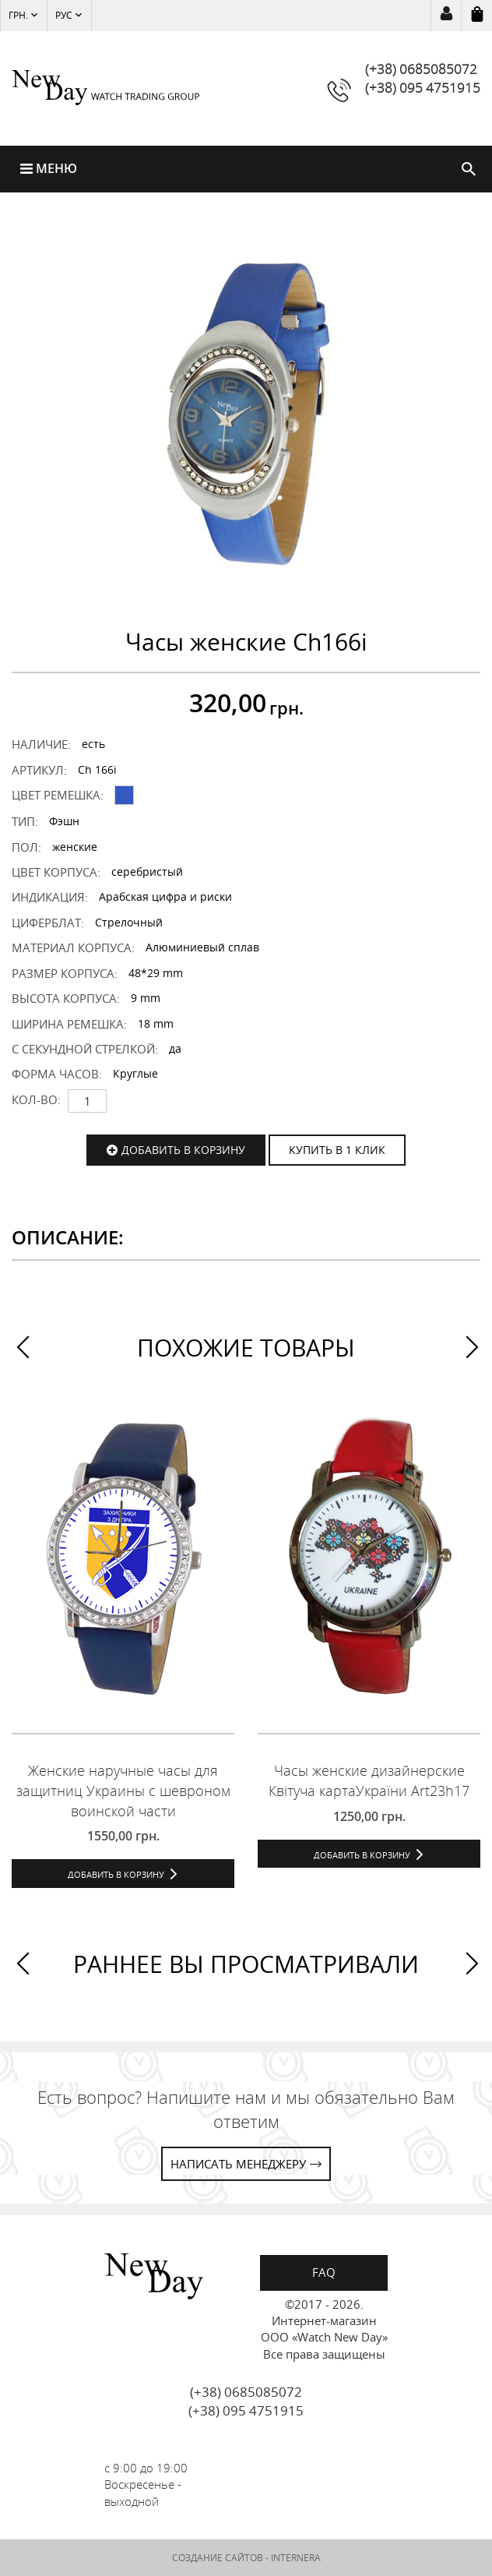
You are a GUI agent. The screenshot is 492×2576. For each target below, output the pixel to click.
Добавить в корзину (183, 1149)
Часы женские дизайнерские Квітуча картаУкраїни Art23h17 (369, 1780)
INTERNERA (296, 2557)
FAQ (324, 2272)
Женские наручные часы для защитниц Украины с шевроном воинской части (123, 1790)
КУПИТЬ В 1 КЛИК (337, 1149)
